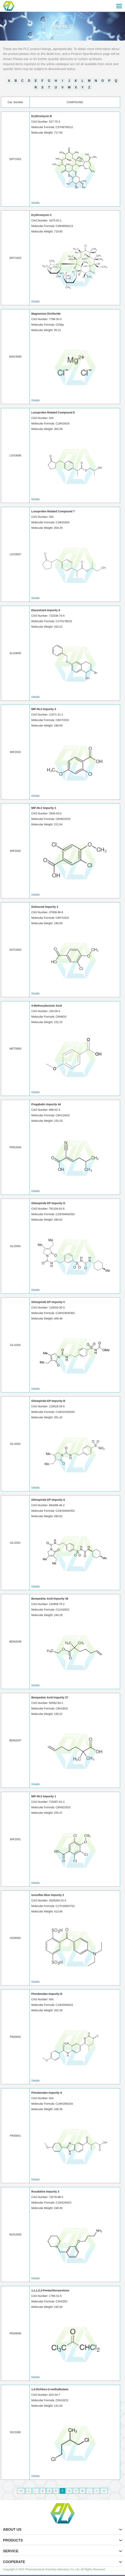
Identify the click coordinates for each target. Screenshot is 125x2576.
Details (35, 202)
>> (104, 2490)
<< (20, 2490)
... (35, 2490)
